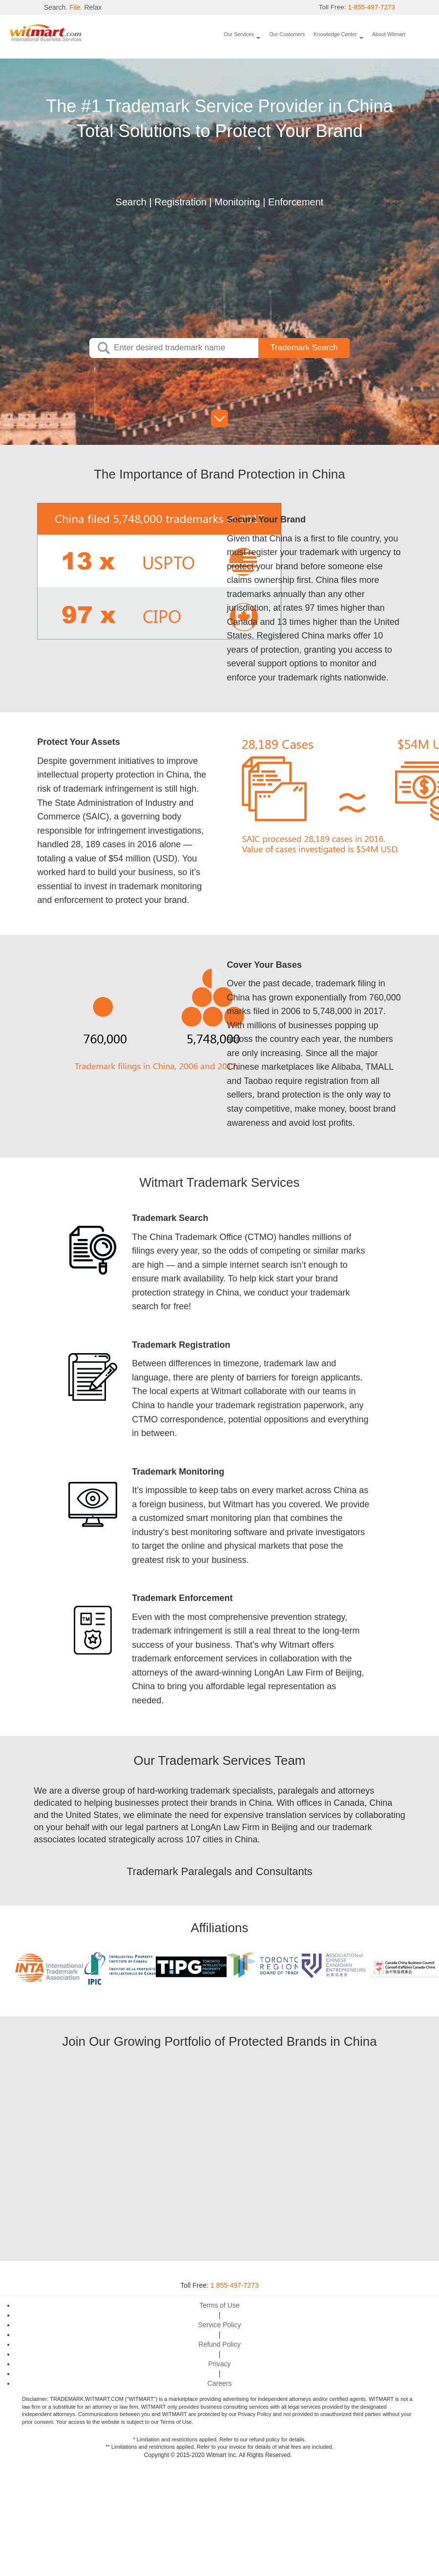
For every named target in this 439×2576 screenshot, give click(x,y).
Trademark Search (170, 1218)
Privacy (220, 2364)
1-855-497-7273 (370, 7)
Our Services (239, 34)
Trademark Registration (181, 1345)
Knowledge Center (335, 34)
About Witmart (388, 34)
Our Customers (287, 34)
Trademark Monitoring (178, 1472)
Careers (220, 2383)
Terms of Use (219, 2305)
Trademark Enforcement (182, 1598)
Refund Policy (219, 2344)
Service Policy (219, 2325)
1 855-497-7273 (234, 2285)
